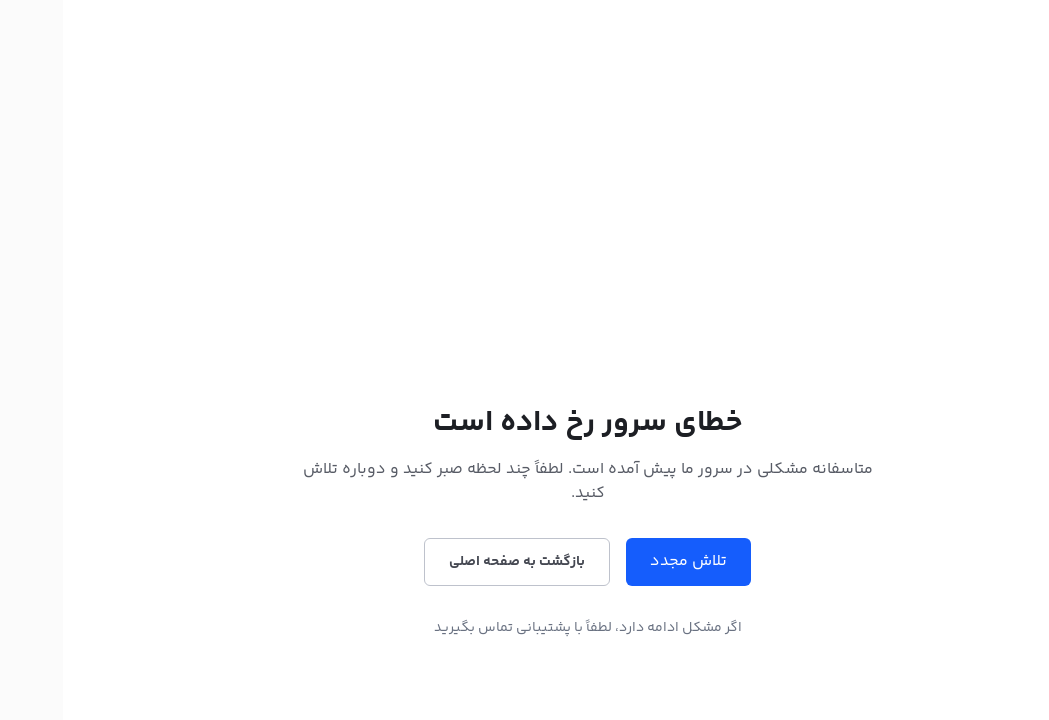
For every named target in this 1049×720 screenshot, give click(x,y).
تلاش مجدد (625, 561)
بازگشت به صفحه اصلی (454, 562)
